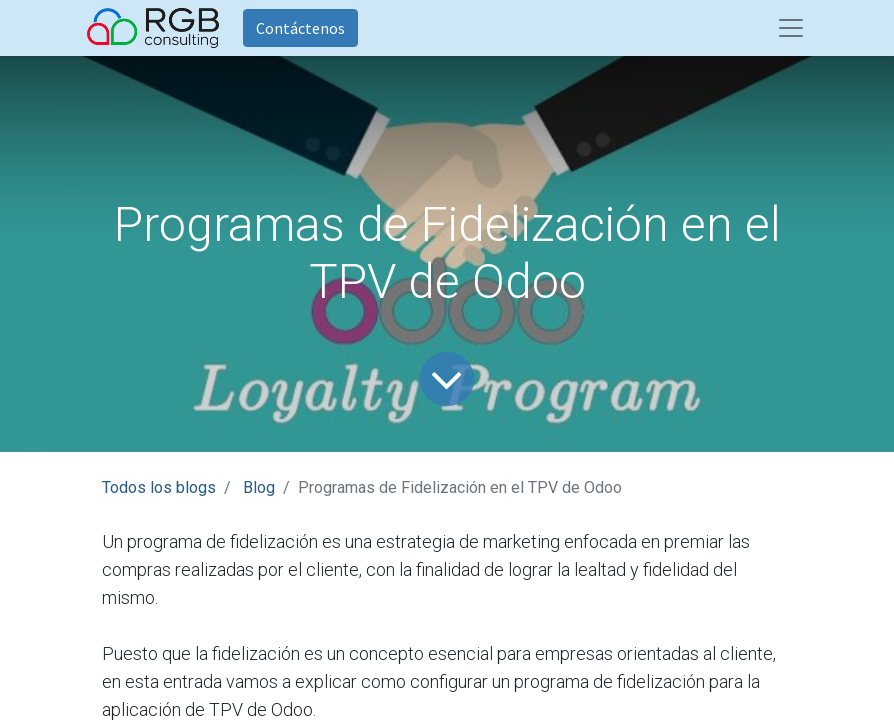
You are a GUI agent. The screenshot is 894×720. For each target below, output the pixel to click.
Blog (259, 487)
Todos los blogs (159, 487)
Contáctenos (300, 28)
